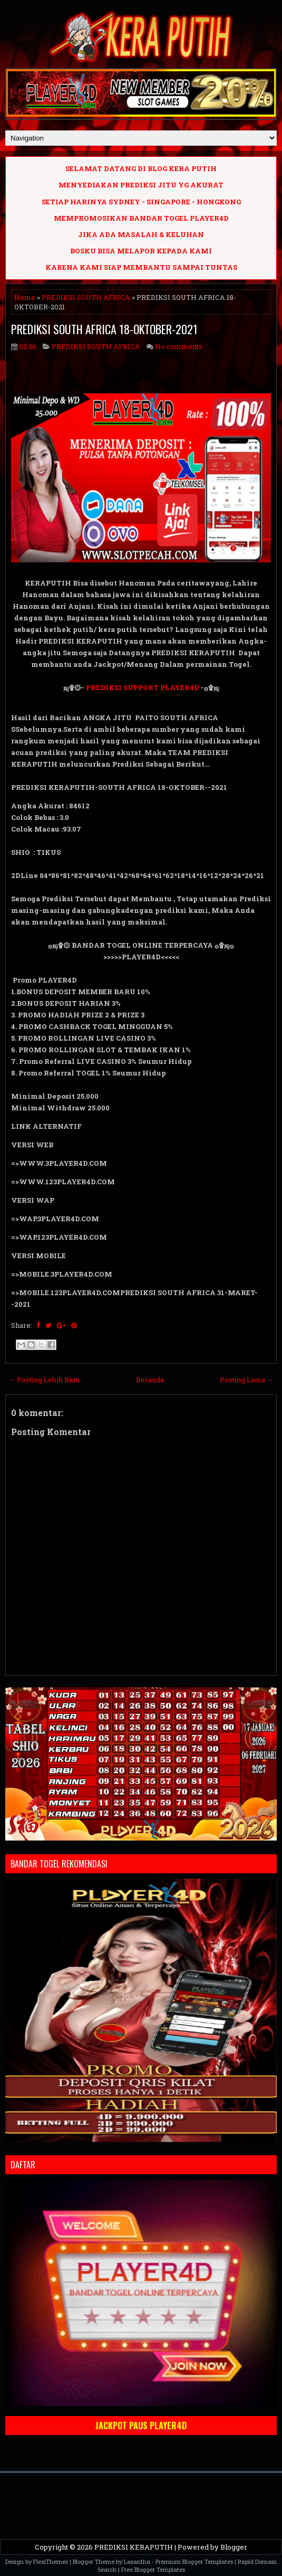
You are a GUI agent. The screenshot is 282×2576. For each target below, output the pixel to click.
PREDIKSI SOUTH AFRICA (86, 297)
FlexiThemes (50, 2561)
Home (24, 297)
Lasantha (137, 2561)
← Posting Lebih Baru (44, 1379)
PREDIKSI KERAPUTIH (133, 2547)
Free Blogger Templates (153, 2569)
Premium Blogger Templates (194, 2561)
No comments (178, 346)
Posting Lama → (247, 1379)
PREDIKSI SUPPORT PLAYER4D (142, 687)
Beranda (150, 1379)
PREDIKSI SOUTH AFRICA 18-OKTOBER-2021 (104, 329)
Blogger (233, 2547)
